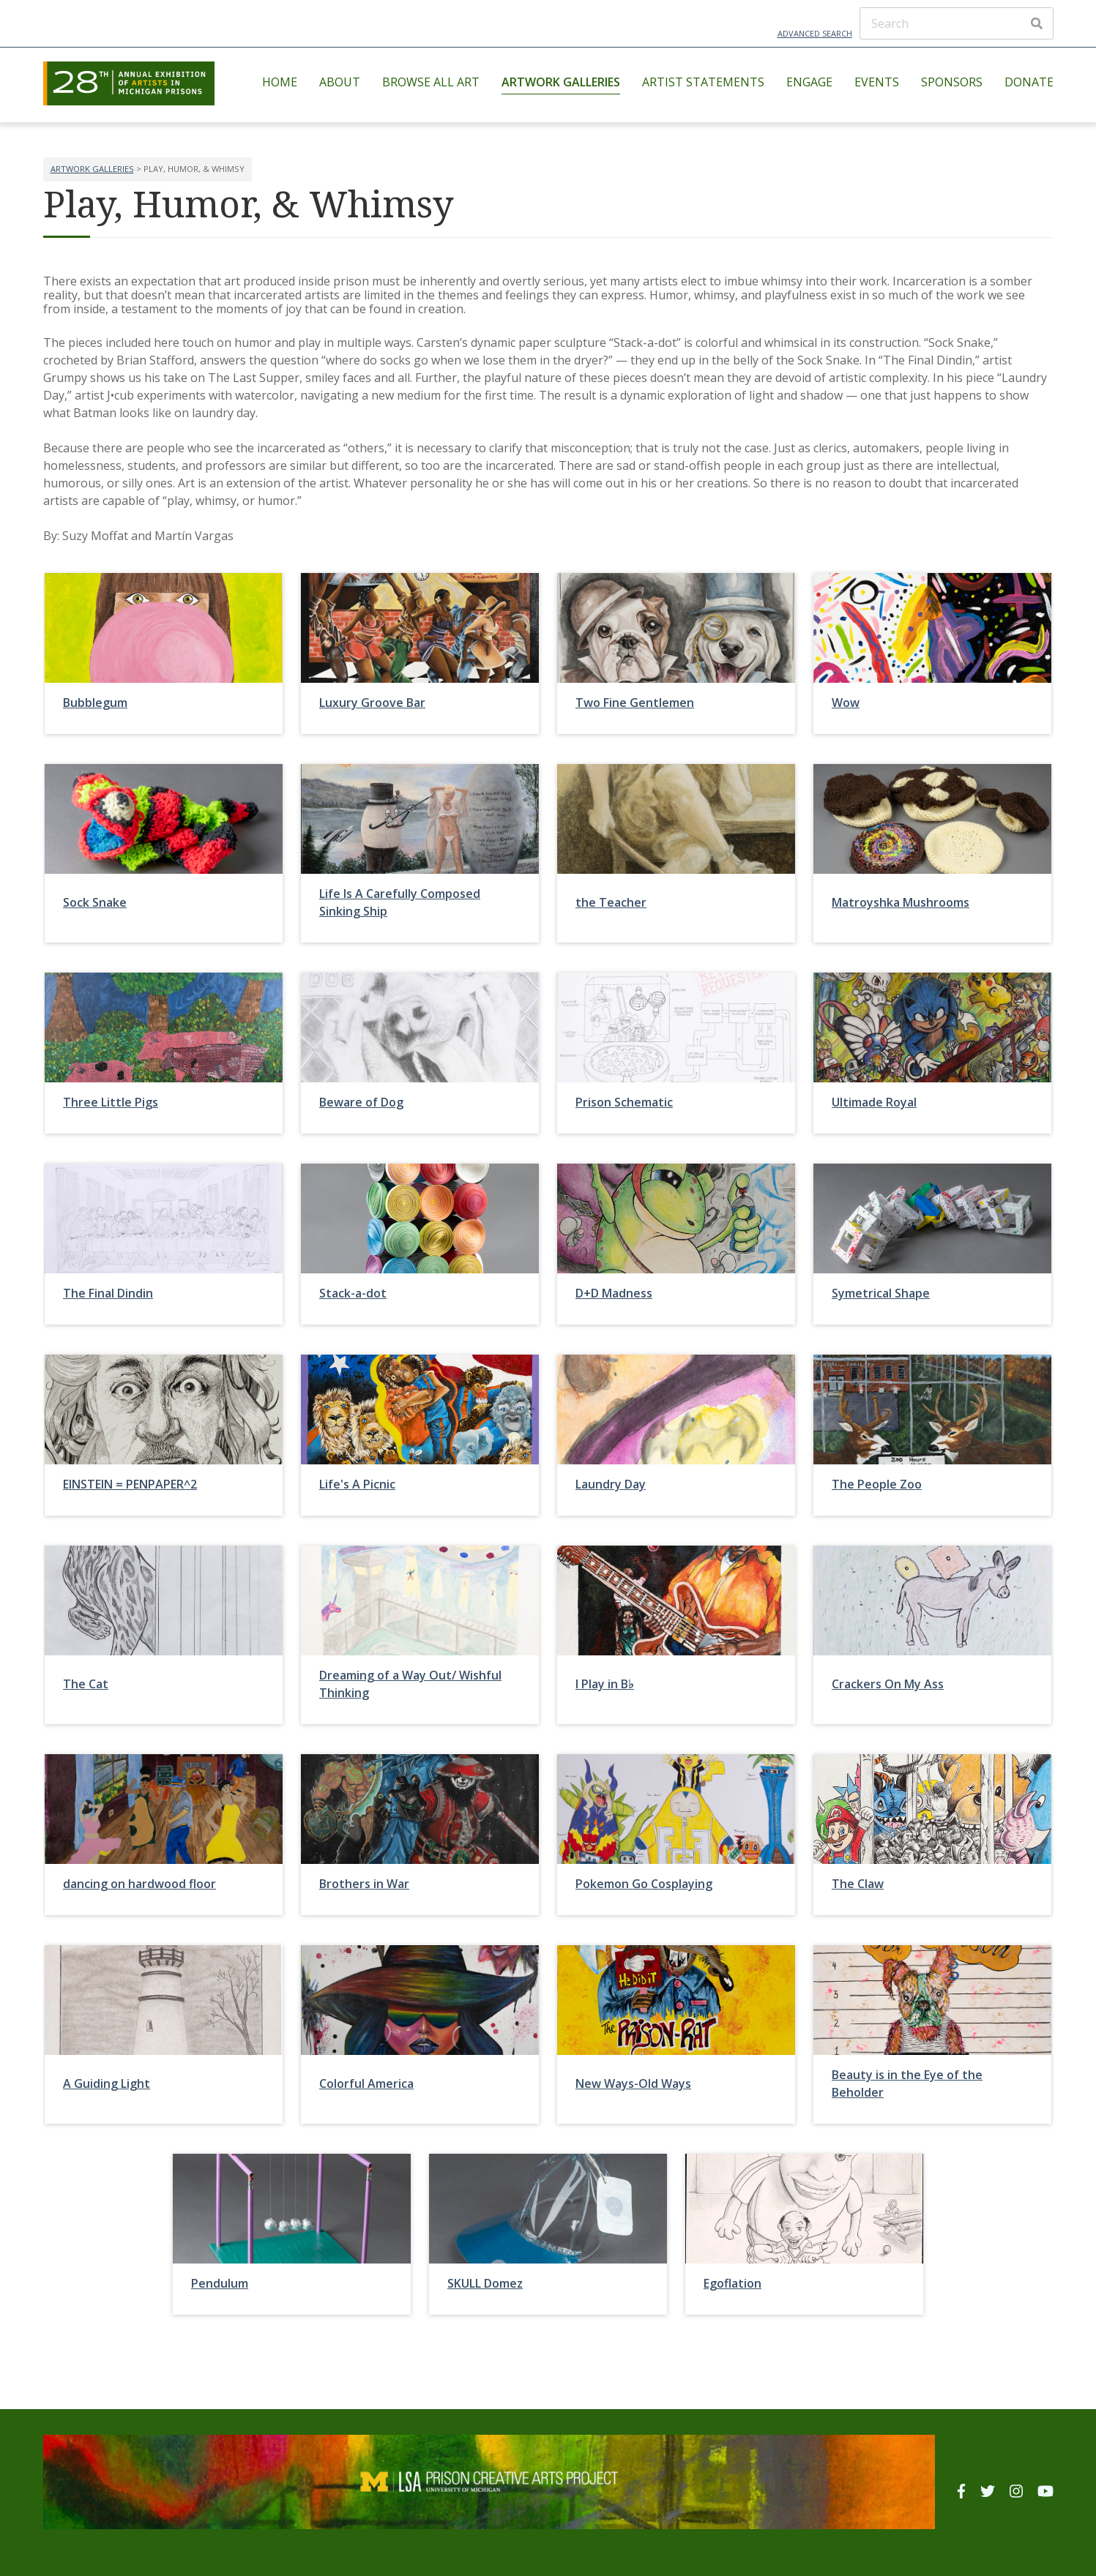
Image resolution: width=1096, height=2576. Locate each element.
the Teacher (610, 902)
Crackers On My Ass (888, 1684)
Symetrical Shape (881, 1293)
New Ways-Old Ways (633, 2083)
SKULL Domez (485, 2283)
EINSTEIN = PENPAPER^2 (130, 1484)
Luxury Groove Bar (372, 702)
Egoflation (732, 2283)
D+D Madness (613, 1293)
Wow (846, 702)
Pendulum (219, 2283)
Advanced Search (815, 33)
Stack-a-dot (353, 1293)
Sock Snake (95, 902)
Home (279, 82)
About (339, 82)
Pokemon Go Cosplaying (643, 1884)
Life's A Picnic (357, 1484)
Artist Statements (703, 82)
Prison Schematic (624, 1102)
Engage (809, 82)
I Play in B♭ (604, 1684)
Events (876, 82)
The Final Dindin (108, 1293)
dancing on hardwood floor (139, 1884)
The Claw (858, 1884)
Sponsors (952, 82)
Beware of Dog (361, 1102)
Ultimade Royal (874, 1102)
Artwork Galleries (561, 82)
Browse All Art (431, 82)
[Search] (957, 23)
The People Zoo (877, 1484)
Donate (1029, 82)
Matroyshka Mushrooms (900, 902)
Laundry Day (610, 1484)
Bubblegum (95, 702)
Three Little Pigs (110, 1102)
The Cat (85, 1684)
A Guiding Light (106, 2083)
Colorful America (366, 2083)
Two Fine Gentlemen (634, 702)
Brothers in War (364, 1884)
